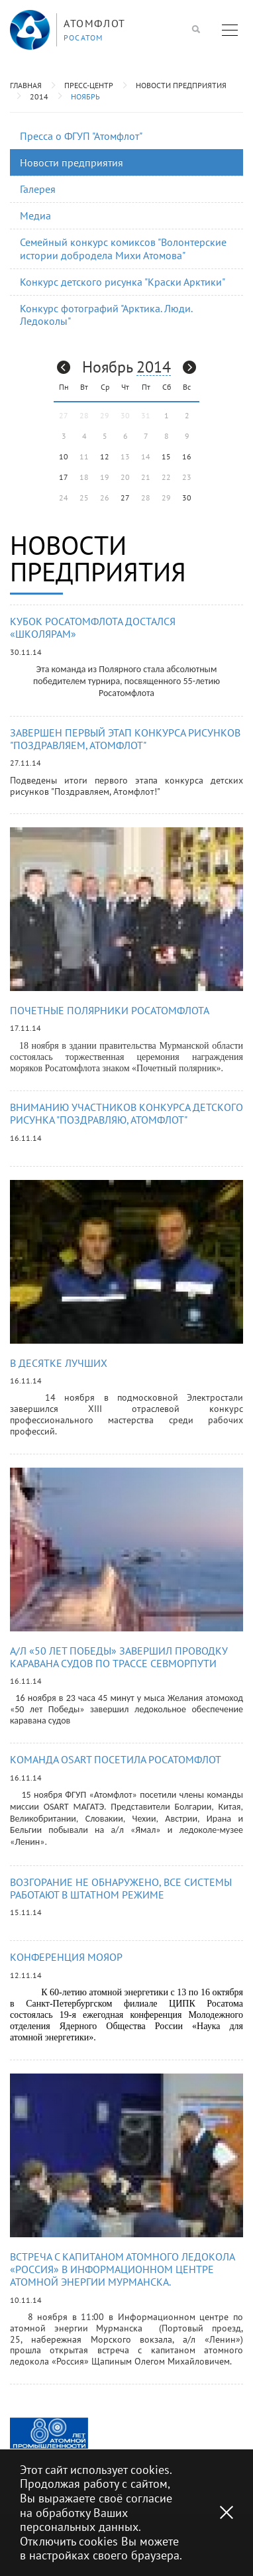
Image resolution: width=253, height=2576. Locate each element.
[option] (49, 2433)
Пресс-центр (88, 85)
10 (63, 456)
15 (166, 456)
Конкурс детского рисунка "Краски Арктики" (122, 281)
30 (186, 497)
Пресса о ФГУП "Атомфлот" (81, 136)
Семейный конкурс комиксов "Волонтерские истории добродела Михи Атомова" (123, 248)
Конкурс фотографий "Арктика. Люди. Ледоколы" (106, 314)
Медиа (35, 215)
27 (125, 497)
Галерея (38, 189)
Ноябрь (85, 96)
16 (186, 456)
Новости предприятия (181, 85)
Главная (26, 85)
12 (104, 456)
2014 (39, 96)
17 (63, 477)
